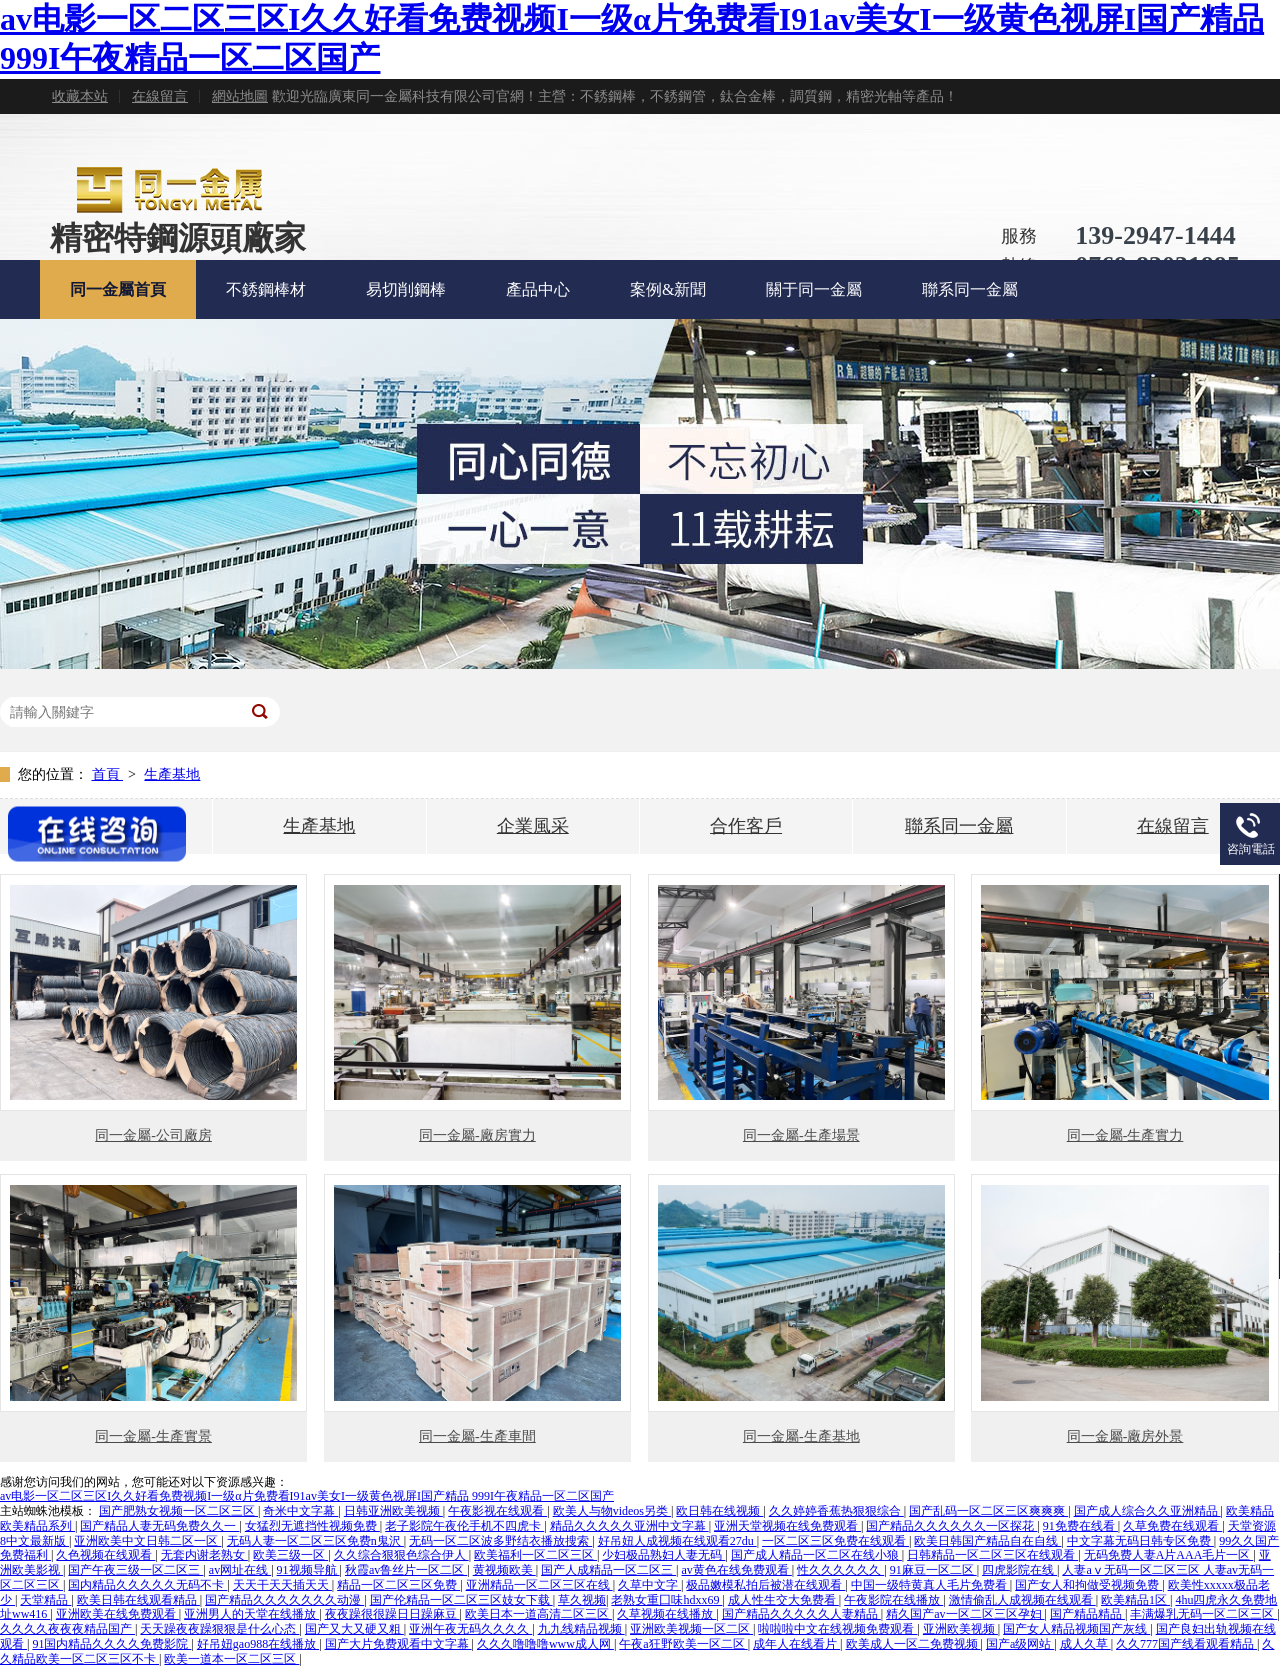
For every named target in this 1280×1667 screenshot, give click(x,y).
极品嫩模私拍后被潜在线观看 (765, 1585)
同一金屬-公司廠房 (153, 1135)
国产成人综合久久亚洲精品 (1147, 1511)
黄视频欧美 (504, 1570)
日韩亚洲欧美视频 (393, 1511)
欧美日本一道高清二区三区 (538, 1614)
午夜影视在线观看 (497, 1511)
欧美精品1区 (1135, 1600)
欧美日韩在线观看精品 (138, 1600)
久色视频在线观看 (105, 1555)
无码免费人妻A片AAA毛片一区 (1169, 1555)
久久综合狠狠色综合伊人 (401, 1555)
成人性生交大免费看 (783, 1600)
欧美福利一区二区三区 (535, 1555)
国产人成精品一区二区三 (608, 1570)
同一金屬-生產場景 (801, 1135)
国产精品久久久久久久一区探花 (951, 1526)
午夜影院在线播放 (893, 1600)
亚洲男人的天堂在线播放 (251, 1614)
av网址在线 (240, 1570)
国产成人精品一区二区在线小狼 (816, 1555)
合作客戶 (746, 826)
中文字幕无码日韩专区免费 (1140, 1541)
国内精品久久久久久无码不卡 (147, 1585)
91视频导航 (308, 1570)
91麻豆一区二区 (933, 1570)
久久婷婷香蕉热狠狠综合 (836, 1511)
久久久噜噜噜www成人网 (545, 1644)
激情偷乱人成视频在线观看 (1022, 1600)
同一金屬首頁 (118, 289)
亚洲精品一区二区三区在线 (539, 1585)
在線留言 (160, 96)
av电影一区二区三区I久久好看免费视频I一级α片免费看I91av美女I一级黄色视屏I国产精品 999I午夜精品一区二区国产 (307, 1496)
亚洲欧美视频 (960, 1629)
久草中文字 (649, 1585)
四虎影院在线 (1019, 1570)
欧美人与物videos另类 (612, 1511)
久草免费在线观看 (1172, 1526)
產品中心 (538, 289)
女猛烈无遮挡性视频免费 (312, 1526)
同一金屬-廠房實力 (477, 1135)
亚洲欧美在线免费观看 (117, 1614)
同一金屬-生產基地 (801, 1436)
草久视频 (582, 1600)
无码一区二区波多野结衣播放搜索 (500, 1541)
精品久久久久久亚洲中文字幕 (629, 1526)
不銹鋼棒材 (266, 289)
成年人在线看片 (796, 1644)
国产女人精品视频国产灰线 (1076, 1629)
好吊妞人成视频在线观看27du (677, 1541)
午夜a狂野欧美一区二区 (683, 1644)
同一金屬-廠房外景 (1125, 1436)
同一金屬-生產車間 (477, 1436)
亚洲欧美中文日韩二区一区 (147, 1541)
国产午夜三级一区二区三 (135, 1570)
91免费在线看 (1080, 1526)
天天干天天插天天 (282, 1585)
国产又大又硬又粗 (354, 1629)
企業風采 (533, 826)
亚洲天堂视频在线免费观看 (787, 1526)
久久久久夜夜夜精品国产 (67, 1629)
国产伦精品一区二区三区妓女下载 (461, 1600)
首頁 (108, 774)
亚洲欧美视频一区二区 (691, 1629)
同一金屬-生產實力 (1125, 1135)
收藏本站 (80, 96)
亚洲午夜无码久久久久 (470, 1629)
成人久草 (1085, 1644)
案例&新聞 (668, 289)
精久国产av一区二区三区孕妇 (965, 1614)
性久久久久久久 (840, 1570)
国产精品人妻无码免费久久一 (159, 1526)
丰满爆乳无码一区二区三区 (1203, 1614)
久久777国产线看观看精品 (1186, 1644)
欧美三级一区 (290, 1555)
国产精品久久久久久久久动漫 (284, 1600)
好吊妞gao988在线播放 (258, 1644)
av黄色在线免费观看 (737, 1570)
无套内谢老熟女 (204, 1555)
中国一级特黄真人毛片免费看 (930, 1585)
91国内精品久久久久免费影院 (111, 1644)
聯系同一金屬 (970, 289)
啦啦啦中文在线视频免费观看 (837, 1629)
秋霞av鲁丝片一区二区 (406, 1570)
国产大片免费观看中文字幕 (398, 1644)
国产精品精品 (1087, 1614)
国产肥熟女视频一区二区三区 (178, 1511)
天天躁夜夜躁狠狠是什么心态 (219, 1629)
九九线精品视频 (581, 1629)
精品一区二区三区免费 (398, 1585)
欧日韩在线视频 (719, 1511)
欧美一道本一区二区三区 (231, 1659)
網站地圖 (240, 96)
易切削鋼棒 (406, 289)
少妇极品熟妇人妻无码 (663, 1555)
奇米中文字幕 (300, 1511)
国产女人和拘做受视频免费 (1088, 1585)
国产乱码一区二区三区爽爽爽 (988, 1511)
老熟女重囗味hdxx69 (666, 1600)
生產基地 (172, 774)
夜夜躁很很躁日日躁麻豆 (392, 1614)
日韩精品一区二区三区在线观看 (992, 1555)
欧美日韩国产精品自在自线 (987, 1541)
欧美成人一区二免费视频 (913, 1644)
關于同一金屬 (814, 289)
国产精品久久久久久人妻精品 (801, 1614)
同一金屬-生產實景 (153, 1436)
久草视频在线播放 (666, 1614)
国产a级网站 (1020, 1644)
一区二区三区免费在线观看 (835, 1541)
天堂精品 (45, 1600)
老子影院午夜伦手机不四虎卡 (464, 1526)
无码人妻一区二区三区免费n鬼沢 (315, 1541)
